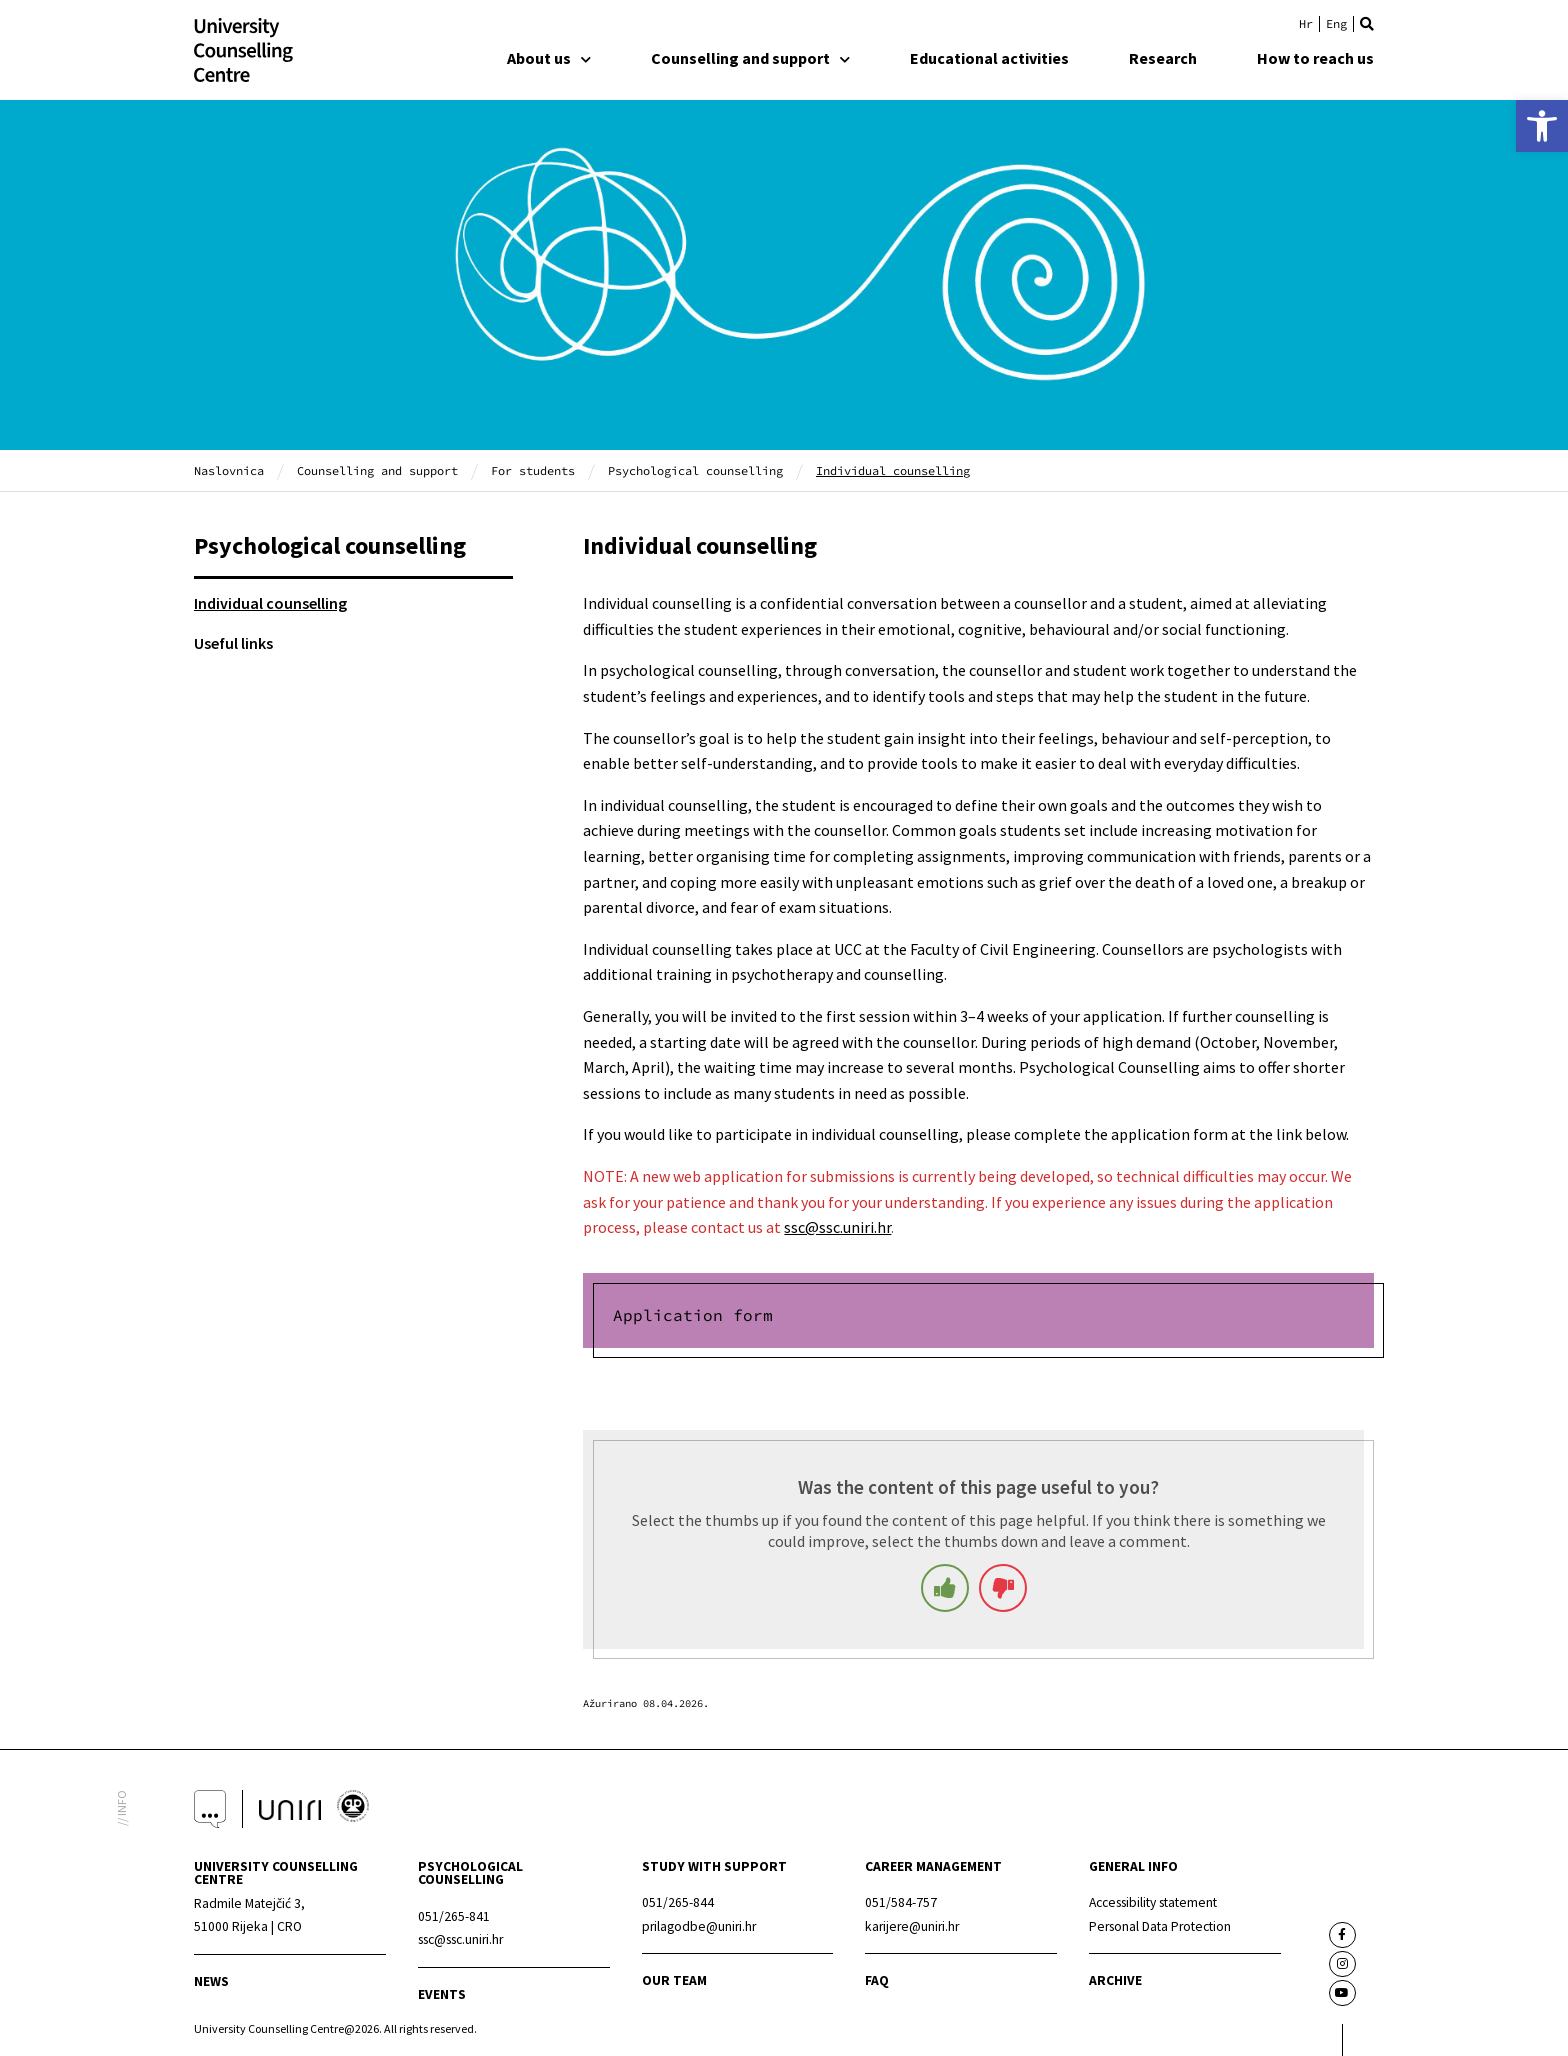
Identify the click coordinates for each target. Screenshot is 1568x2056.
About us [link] (549, 58)
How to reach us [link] (1315, 58)
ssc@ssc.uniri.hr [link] (837, 1227)
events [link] (442, 1994)
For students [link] (533, 470)
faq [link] (877, 1980)
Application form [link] (693, 1315)
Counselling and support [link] (750, 58)
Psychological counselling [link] (695, 470)
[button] (1367, 24)
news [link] (211, 1981)
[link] (1542, 126)
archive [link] (1115, 1980)
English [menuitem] (1336, 24)
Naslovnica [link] (229, 470)
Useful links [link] (233, 643)
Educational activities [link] (989, 58)
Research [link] (1163, 58)
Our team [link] (674, 1980)
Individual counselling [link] (270, 603)
